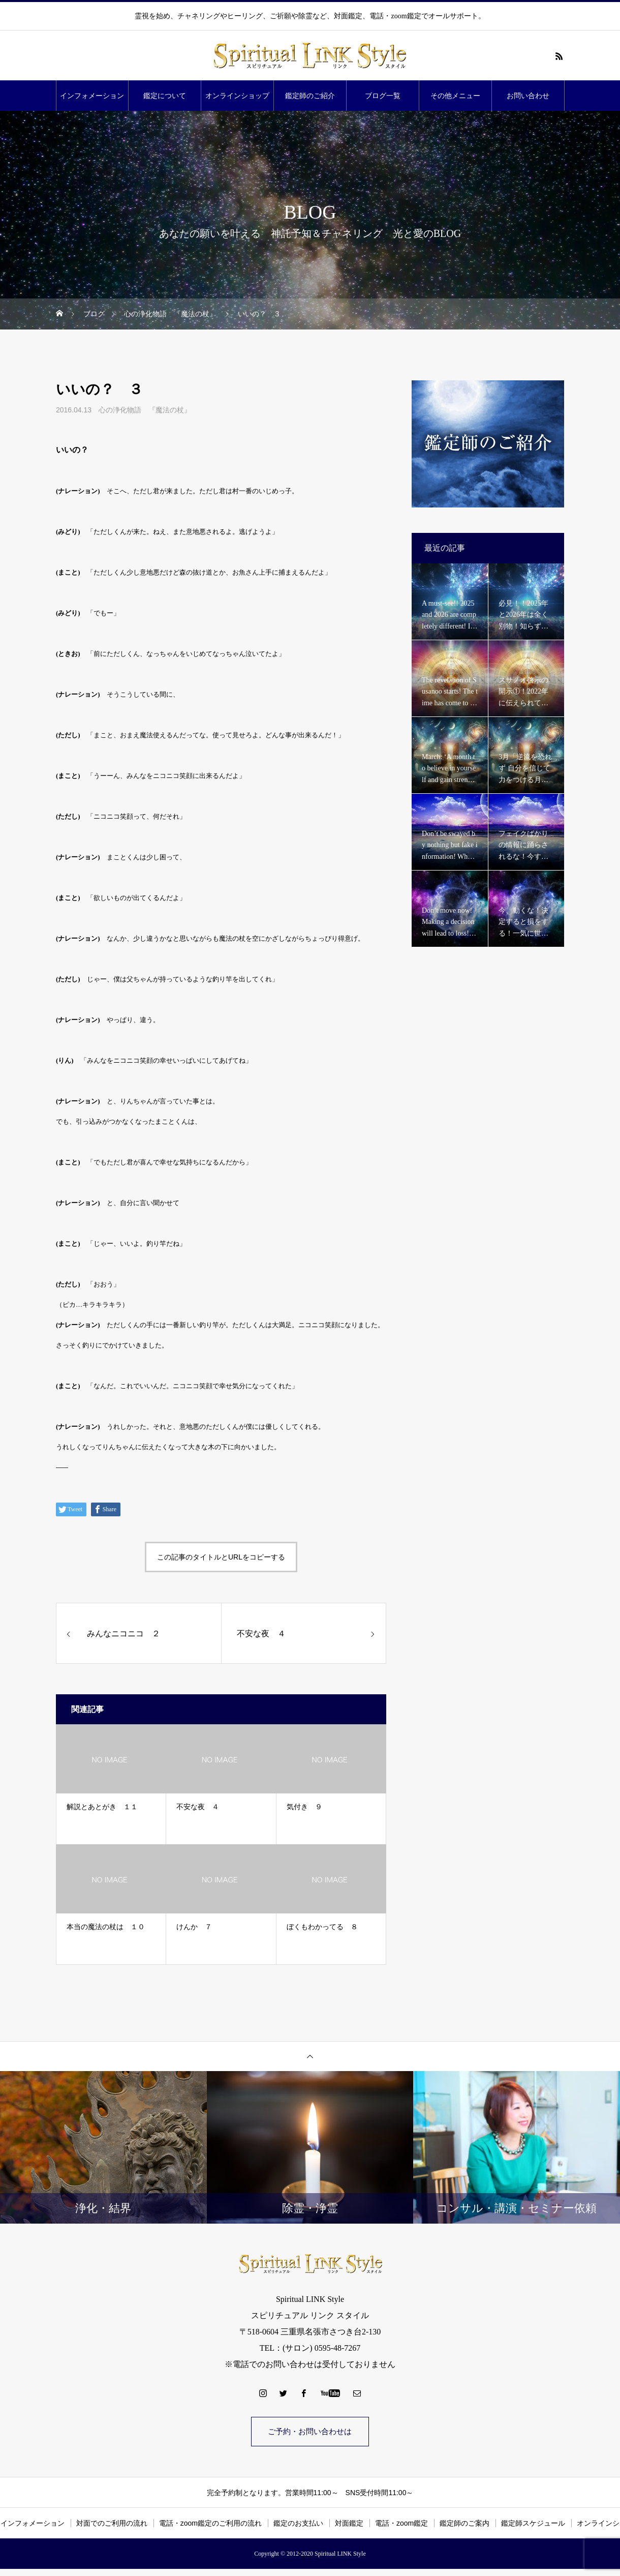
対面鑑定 (349, 2525)
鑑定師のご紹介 (310, 96)
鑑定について (164, 96)
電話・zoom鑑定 (401, 2525)
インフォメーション (92, 96)
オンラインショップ (237, 96)
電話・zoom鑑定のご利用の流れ (210, 2525)
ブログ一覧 (382, 96)
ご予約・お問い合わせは (310, 2432)
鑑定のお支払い (298, 2525)
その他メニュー (455, 96)
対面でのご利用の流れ (111, 2525)
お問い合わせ (528, 96)
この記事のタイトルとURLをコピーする (221, 1557)
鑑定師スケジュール (533, 2525)
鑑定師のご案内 (464, 2525)
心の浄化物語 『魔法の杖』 (145, 410)
